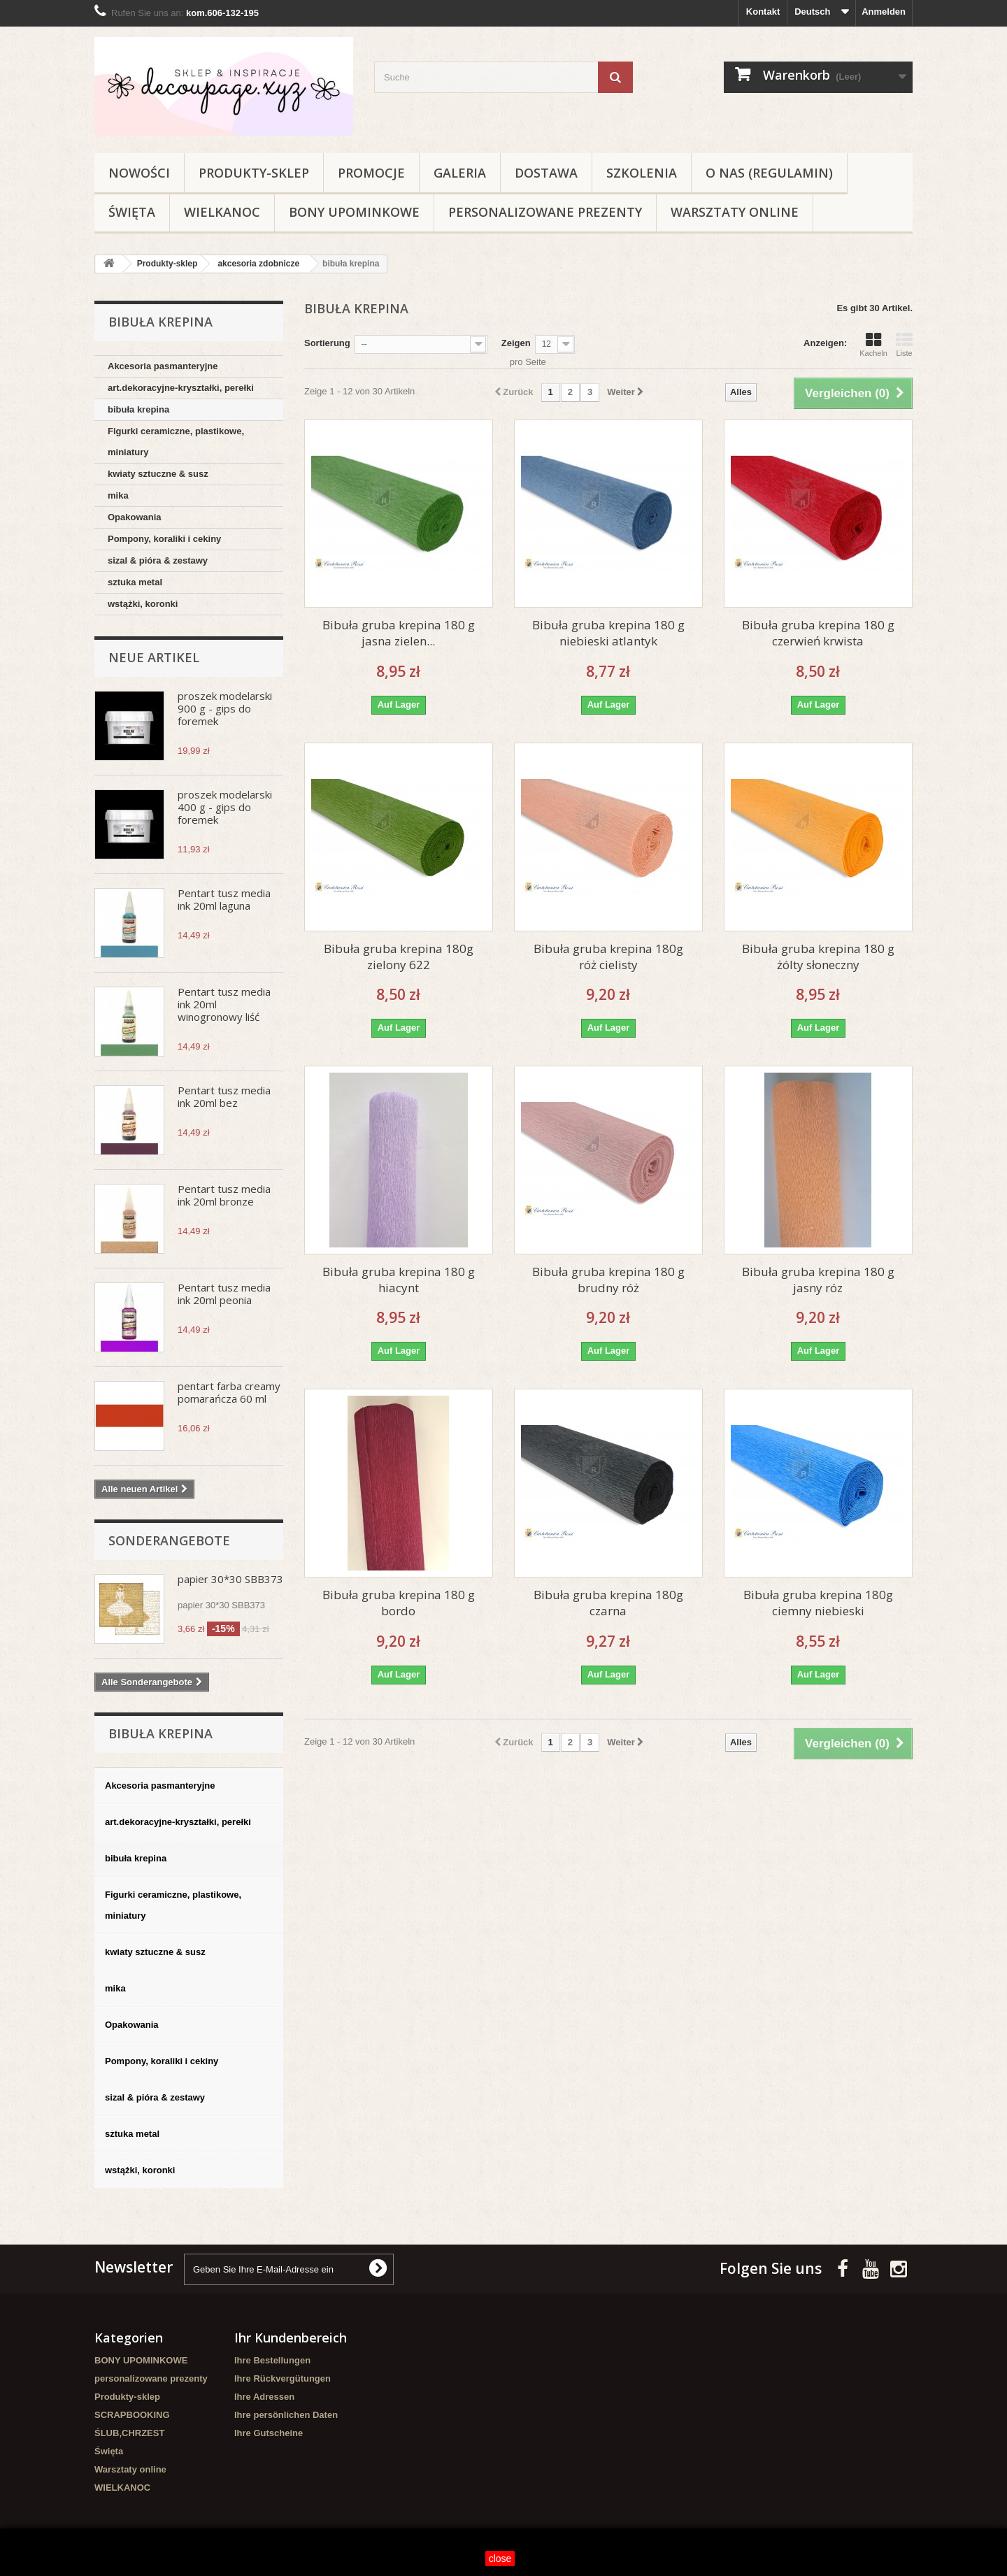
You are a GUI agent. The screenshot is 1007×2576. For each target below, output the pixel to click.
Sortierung (327, 343)
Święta (131, 211)
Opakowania (135, 517)
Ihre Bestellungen (272, 2360)
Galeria (460, 172)
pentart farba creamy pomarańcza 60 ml (229, 1392)
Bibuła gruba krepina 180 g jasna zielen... (398, 633)
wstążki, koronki (143, 604)
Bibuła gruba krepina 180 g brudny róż (608, 1280)
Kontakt (763, 11)
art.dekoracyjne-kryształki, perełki (181, 387)
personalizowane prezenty (545, 211)
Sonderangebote (169, 1540)
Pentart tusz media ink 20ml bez (224, 1096)
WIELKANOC (222, 211)
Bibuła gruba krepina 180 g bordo (398, 1603)
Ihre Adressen (264, 2396)
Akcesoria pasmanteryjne (163, 366)
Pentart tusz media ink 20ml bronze (224, 1195)
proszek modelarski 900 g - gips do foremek (225, 708)
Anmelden (884, 11)
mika (118, 495)
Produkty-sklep (254, 172)
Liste (904, 344)
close (500, 2558)
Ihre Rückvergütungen (282, 2378)
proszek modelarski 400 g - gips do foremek (225, 807)
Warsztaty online (735, 211)
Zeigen (516, 343)
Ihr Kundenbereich (290, 2337)
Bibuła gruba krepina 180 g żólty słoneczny (818, 956)
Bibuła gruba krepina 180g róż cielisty (608, 956)
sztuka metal (135, 582)
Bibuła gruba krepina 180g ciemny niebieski (818, 1603)
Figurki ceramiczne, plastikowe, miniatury (176, 441)
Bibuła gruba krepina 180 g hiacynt (398, 1280)
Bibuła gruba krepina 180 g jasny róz (818, 1280)
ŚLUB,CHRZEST (129, 2433)
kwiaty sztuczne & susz (158, 473)
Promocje (371, 172)
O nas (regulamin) (769, 172)
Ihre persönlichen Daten (286, 2415)
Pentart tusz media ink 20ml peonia (224, 1293)
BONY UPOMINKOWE (354, 211)
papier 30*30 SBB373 (230, 1579)
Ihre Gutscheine (268, 2433)
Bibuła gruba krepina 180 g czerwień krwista (818, 633)
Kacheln (873, 344)
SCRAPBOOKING (132, 2415)
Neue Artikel (153, 657)
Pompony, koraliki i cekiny (164, 539)
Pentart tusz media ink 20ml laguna (224, 899)
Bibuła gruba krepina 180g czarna (608, 1603)
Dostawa (546, 172)
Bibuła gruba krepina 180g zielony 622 (398, 956)
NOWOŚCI (139, 172)
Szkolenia (641, 172)
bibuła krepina (138, 409)
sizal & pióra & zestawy (158, 560)
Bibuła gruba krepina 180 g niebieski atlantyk (608, 633)
